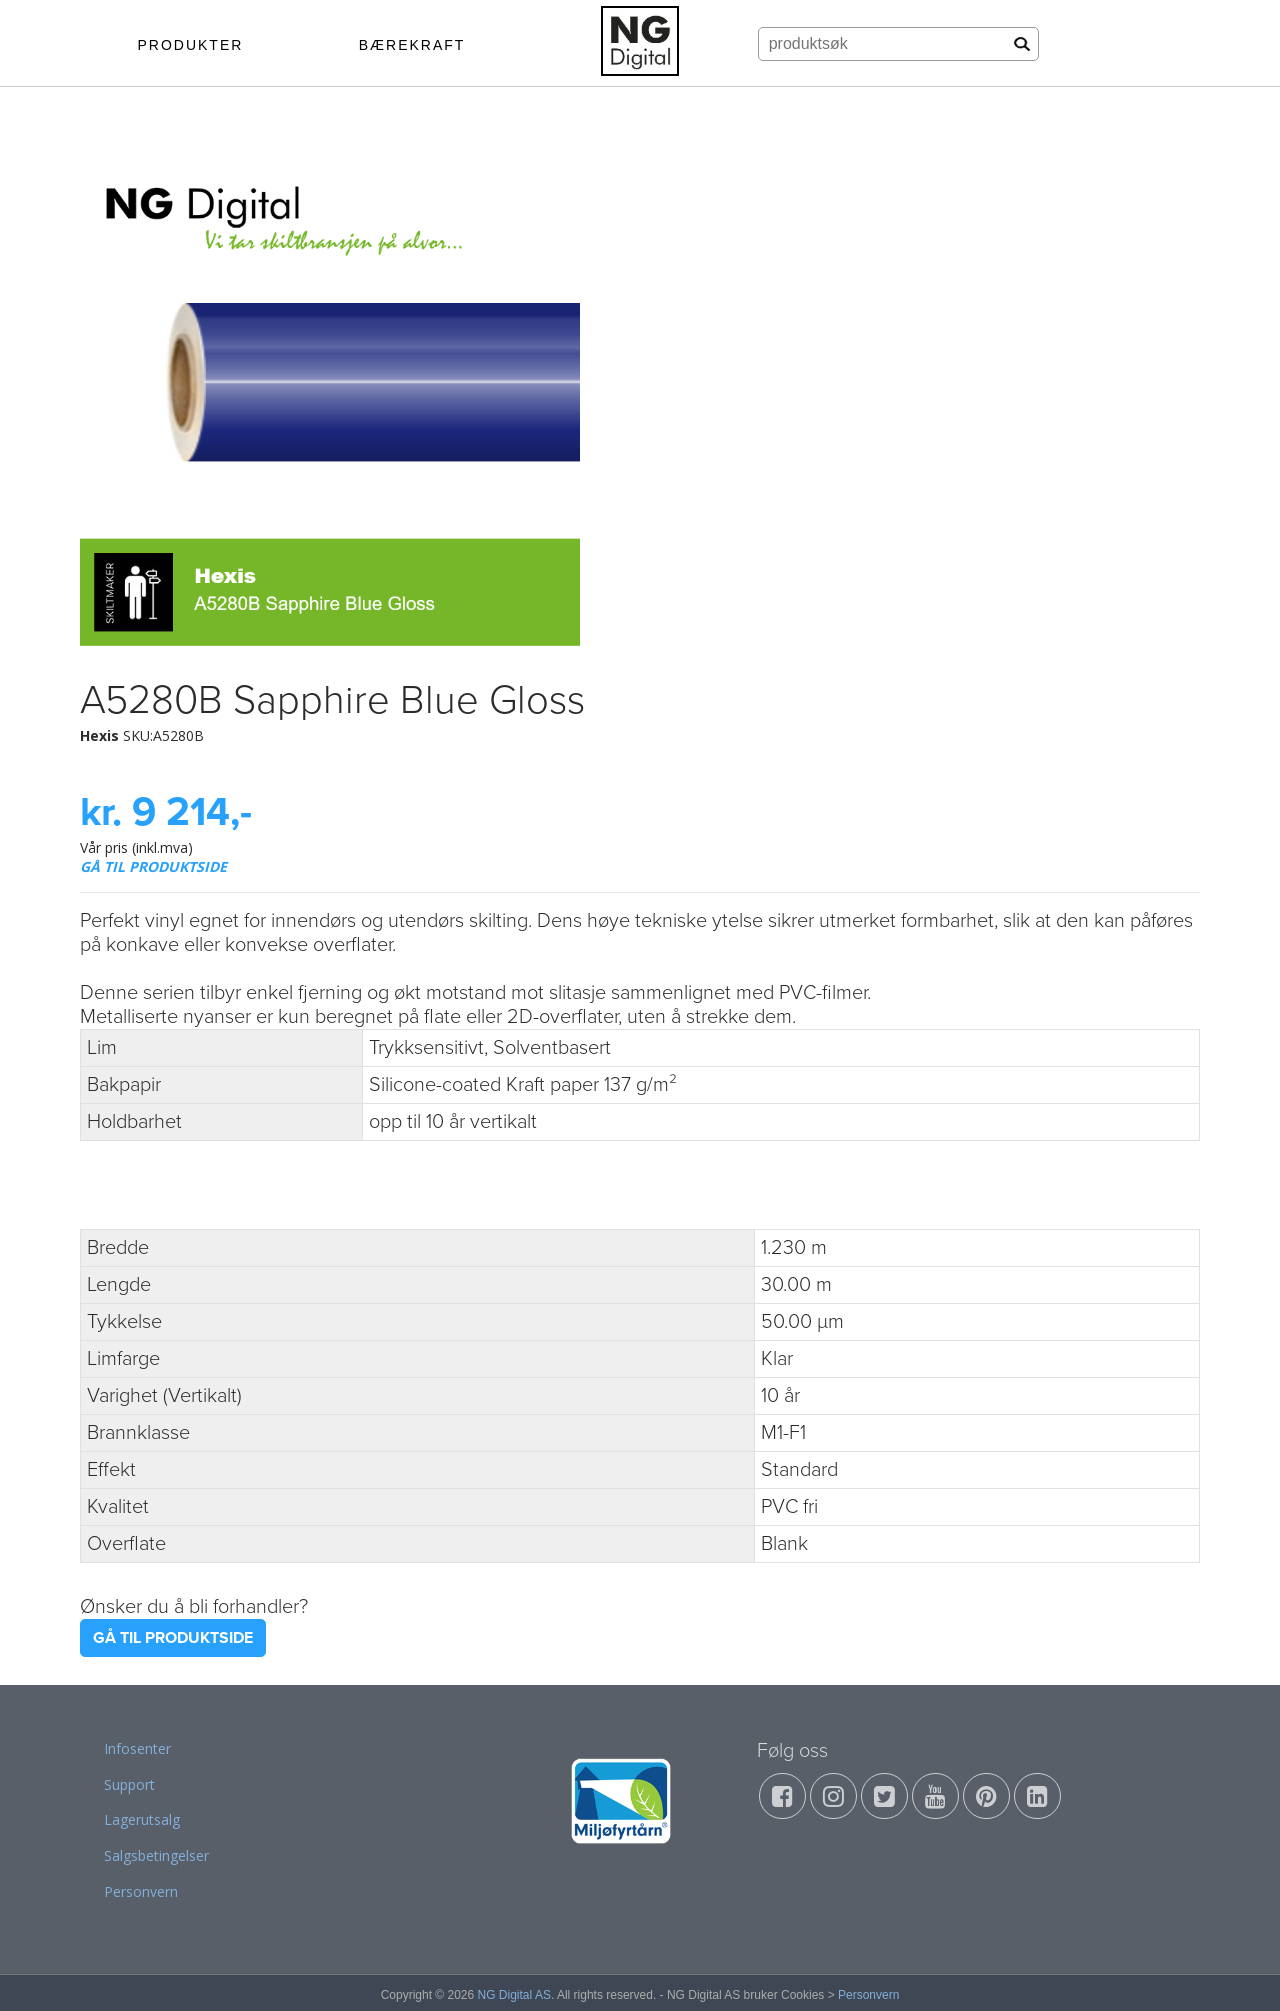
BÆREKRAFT (412, 45)
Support (129, 1784)
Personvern (141, 1891)
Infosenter (137, 1748)
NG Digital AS (514, 1995)
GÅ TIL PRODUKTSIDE (153, 866)
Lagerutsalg (142, 1819)
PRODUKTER (190, 45)
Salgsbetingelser (156, 1855)
